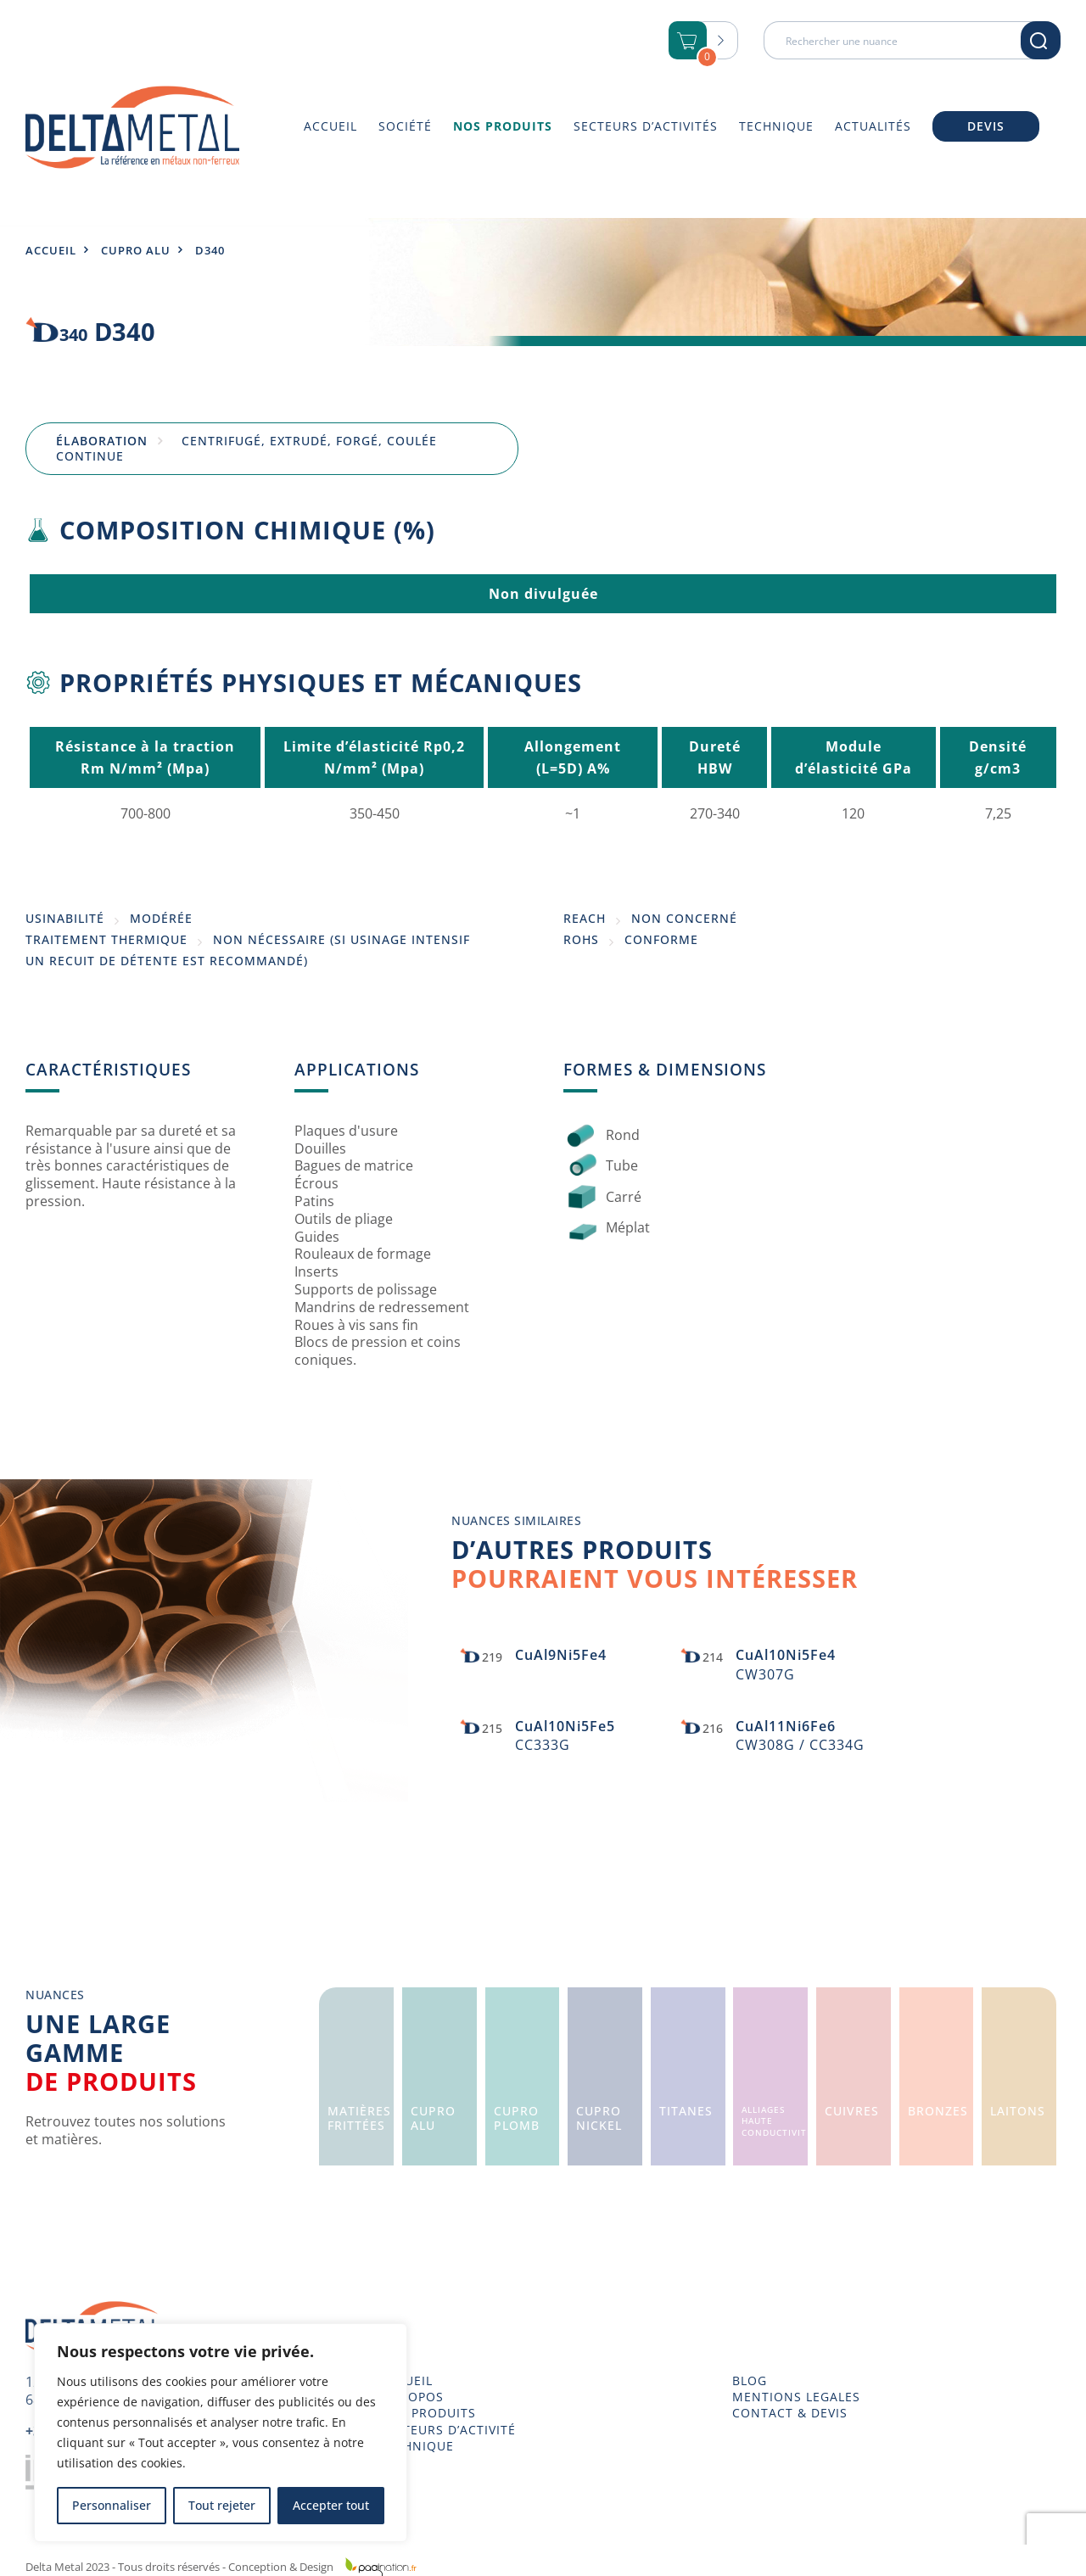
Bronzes (938, 2111)
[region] (220, 2432)
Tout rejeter (221, 2505)
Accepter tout (331, 2505)
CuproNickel (599, 2118)
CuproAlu (433, 2118)
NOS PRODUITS (427, 2413)
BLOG (749, 2381)
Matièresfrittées (359, 2118)
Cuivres (852, 2111)
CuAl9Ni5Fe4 (561, 1655)
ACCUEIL (406, 2381)
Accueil (50, 250)
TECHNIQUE (416, 2446)
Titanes (686, 2111)
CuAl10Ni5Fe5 (565, 1726)
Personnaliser (111, 2505)
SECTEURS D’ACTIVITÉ (447, 2430)
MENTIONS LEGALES (796, 2397)
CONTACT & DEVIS (790, 2413)
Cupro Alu (136, 250)
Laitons (1017, 2111)
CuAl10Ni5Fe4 (786, 1655)
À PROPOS (411, 2397)
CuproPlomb (517, 2118)
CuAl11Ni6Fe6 (786, 1726)
